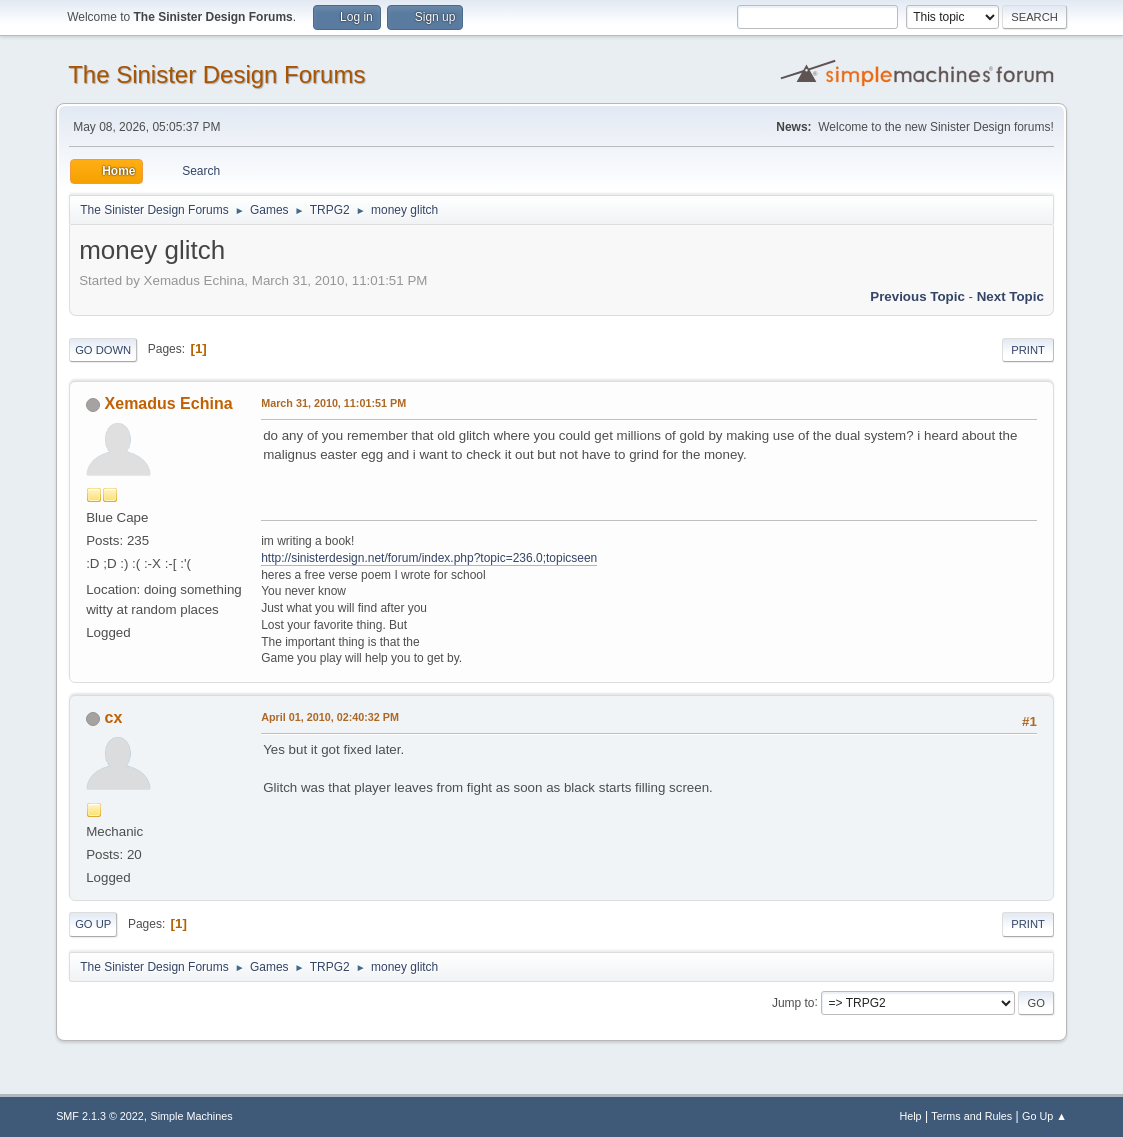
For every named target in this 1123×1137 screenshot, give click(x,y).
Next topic (1010, 296)
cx (114, 717)
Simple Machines (191, 1116)
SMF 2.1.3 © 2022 (100, 1116)
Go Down (103, 350)
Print (1028, 350)
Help (910, 1116)
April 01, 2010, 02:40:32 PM (330, 717)
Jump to (793, 1002)
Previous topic (917, 296)
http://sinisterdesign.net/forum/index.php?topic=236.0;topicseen (429, 558)
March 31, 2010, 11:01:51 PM (333, 403)
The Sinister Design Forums (216, 74)
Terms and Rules (971, 1116)
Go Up (93, 924)
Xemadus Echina (169, 403)
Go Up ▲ (1044, 1116)
